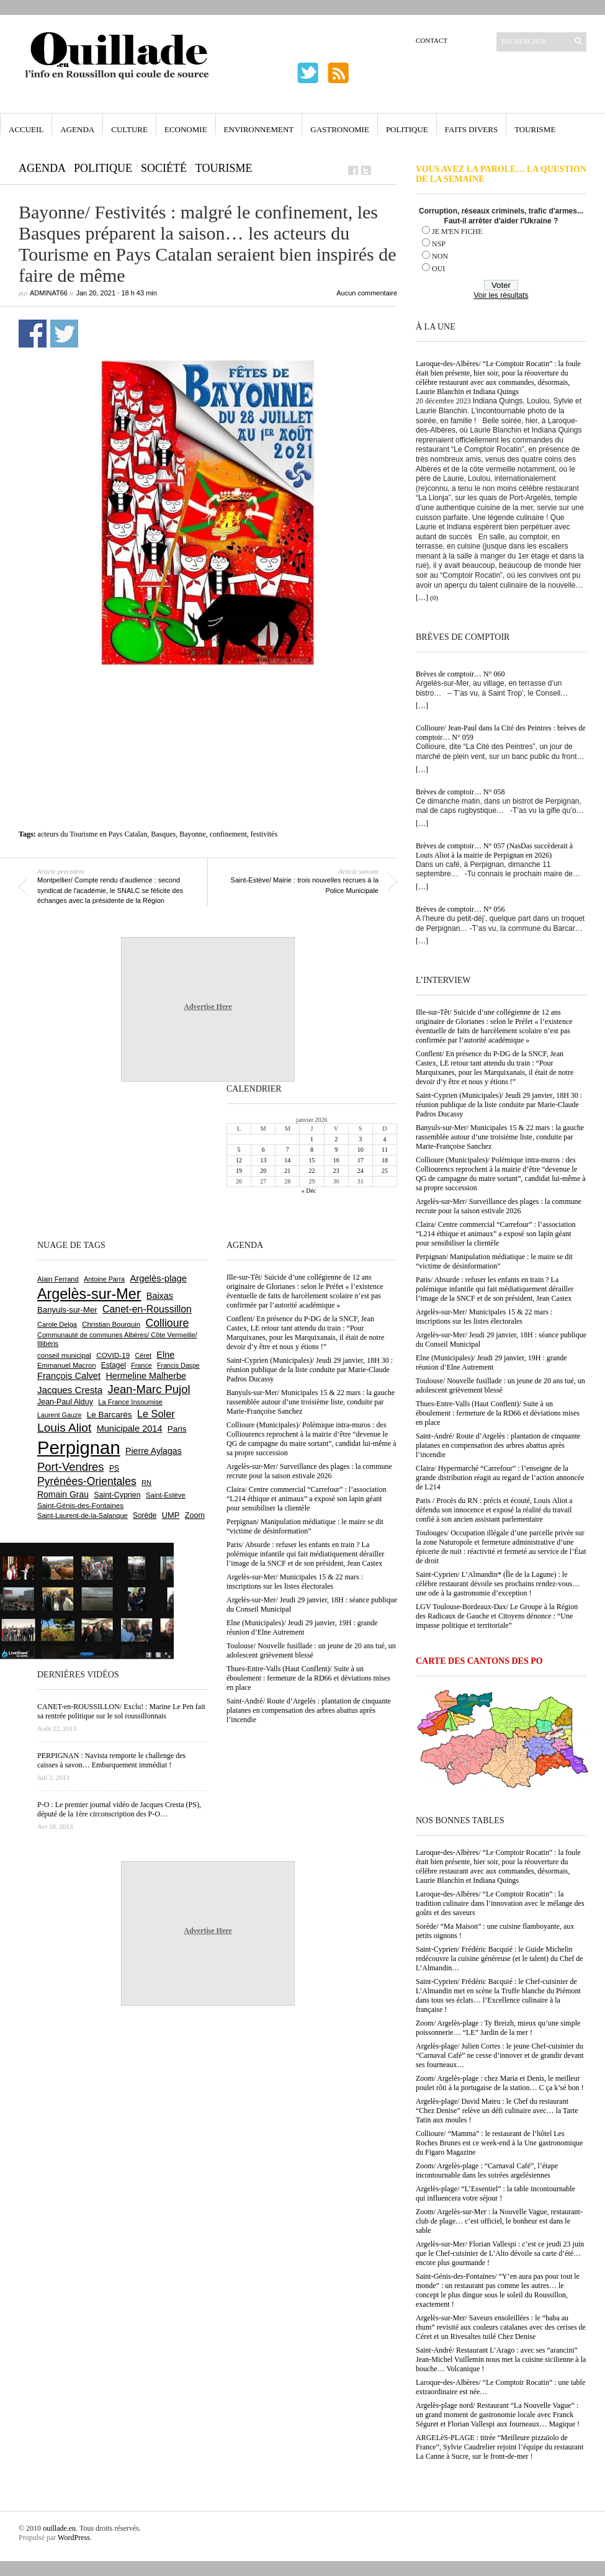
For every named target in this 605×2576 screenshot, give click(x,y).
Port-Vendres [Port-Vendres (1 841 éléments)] (70, 1466)
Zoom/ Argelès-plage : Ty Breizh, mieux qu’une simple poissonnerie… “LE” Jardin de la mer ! (498, 2028)
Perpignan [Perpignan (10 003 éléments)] (78, 1447)
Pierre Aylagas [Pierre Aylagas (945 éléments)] (153, 1451)
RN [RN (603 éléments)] (146, 1482)
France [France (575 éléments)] (141, 1365)
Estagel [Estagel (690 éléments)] (113, 1365)
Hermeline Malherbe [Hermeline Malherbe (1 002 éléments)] (145, 1376)
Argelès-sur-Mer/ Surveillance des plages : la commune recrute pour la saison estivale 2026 (498, 1206)
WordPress (74, 2537)
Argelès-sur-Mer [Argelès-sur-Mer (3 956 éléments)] (89, 1294)
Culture (129, 129)
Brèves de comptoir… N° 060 (460, 674)
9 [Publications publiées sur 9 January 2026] (336, 1149)
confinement (228, 834)
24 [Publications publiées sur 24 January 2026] (360, 1170)
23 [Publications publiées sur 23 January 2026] (336, 1170)
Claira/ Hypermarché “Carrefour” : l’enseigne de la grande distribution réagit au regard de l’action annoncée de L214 (500, 1477)
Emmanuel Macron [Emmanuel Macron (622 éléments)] (66, 1365)
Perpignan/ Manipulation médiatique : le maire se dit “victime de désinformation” (494, 1261)
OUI (438, 268)
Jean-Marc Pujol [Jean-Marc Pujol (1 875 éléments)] (148, 1389)
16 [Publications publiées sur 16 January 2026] (336, 1160)
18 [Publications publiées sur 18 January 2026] (385, 1160)
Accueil (26, 129)
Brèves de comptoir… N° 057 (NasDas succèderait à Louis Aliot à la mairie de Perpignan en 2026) (494, 850)
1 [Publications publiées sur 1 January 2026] (311, 1139)
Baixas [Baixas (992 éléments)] (159, 1296)
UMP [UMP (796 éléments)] (171, 1515)
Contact (431, 40)
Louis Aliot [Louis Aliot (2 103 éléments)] (64, 1427)
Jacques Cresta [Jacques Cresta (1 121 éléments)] (69, 1389)
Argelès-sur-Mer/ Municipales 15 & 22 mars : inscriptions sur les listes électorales (484, 1317)
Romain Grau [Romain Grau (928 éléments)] (63, 1494)
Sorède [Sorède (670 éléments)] (144, 1515)
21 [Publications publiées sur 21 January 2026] (287, 1170)
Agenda (77, 129)
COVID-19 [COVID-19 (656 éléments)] (113, 1355)
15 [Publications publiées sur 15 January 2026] (311, 1160)
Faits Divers (471, 129)
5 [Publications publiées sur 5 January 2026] (239, 1149)
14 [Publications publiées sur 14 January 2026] (287, 1160)
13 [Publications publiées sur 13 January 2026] (263, 1160)
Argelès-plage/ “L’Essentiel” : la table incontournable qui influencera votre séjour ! (495, 2193)
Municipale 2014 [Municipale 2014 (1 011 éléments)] (130, 1429)
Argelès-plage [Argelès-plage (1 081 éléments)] (158, 1278)
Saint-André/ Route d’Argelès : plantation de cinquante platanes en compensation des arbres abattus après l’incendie (498, 1445)
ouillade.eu (59, 2528)
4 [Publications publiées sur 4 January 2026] (384, 1139)
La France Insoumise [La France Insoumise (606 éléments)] (130, 1402)
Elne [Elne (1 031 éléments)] (165, 1355)
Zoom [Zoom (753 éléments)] (195, 1515)
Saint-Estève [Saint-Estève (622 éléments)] (166, 1495)
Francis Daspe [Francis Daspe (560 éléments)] (178, 1365)
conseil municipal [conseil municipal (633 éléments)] (64, 1355)
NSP (439, 244)
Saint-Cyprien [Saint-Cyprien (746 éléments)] (117, 1495)
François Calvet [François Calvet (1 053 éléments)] (69, 1376)
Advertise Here (207, 1006)
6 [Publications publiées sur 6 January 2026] (263, 1149)
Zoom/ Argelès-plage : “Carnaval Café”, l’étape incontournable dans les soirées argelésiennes (487, 2170)
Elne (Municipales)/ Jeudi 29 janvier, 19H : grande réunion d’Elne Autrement (491, 1362)
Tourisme (534, 129)
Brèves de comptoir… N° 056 (460, 909)
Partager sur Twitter (64, 334)
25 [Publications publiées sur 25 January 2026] (385, 1170)
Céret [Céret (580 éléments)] (143, 1355)
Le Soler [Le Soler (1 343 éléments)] (156, 1413)
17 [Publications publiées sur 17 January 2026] (360, 1160)
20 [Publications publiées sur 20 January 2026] (263, 1170)
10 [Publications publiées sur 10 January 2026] (360, 1149)
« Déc (309, 1190)
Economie (185, 129)
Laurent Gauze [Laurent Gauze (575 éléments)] (59, 1415)
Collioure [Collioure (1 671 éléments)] (167, 1323)
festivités (264, 834)
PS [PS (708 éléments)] (114, 1468)
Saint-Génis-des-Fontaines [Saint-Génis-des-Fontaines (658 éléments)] (80, 1505)
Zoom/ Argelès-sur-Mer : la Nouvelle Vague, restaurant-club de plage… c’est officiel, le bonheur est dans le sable (499, 2221)
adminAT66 (49, 293)
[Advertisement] (208, 705)
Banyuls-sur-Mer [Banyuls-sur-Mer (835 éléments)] (67, 1309)
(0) (434, 597)
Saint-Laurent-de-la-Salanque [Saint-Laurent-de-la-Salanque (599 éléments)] (82, 1515)
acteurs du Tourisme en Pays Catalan (93, 834)
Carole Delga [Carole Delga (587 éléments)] (57, 1324)
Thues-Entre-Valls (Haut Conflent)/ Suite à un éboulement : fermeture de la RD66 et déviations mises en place (498, 1413)
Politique (407, 129)
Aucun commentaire (366, 293)
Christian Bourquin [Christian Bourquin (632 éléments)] (111, 1324)
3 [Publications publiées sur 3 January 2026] (360, 1139)
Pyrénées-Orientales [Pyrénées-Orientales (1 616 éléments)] (87, 1481)
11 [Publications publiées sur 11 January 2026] (385, 1149)
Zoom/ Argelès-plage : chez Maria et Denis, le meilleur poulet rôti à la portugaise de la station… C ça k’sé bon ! (500, 2083)
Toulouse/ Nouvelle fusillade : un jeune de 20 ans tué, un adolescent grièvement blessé (500, 1385)
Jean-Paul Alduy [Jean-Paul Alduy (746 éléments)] (65, 1402)
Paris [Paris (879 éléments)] (177, 1429)
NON (440, 256)
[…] (422, 597)
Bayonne (192, 834)
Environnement (259, 129)
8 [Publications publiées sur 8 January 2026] (311, 1149)
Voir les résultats (500, 295)
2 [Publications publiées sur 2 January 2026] (336, 1139)
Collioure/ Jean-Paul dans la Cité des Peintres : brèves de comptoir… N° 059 (501, 733)
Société (164, 168)
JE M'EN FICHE (457, 231)
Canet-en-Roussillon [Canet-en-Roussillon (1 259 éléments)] (147, 1309)
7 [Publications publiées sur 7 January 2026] (287, 1149)
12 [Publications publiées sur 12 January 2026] (239, 1160)
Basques (163, 834)
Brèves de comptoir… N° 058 (460, 792)
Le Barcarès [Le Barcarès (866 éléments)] (109, 1414)
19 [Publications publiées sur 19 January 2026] (239, 1170)
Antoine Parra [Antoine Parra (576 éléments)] (104, 1279)
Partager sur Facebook (33, 334)
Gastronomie (339, 129)
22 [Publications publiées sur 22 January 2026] (311, 1170)
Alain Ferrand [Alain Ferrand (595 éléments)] (58, 1279)
